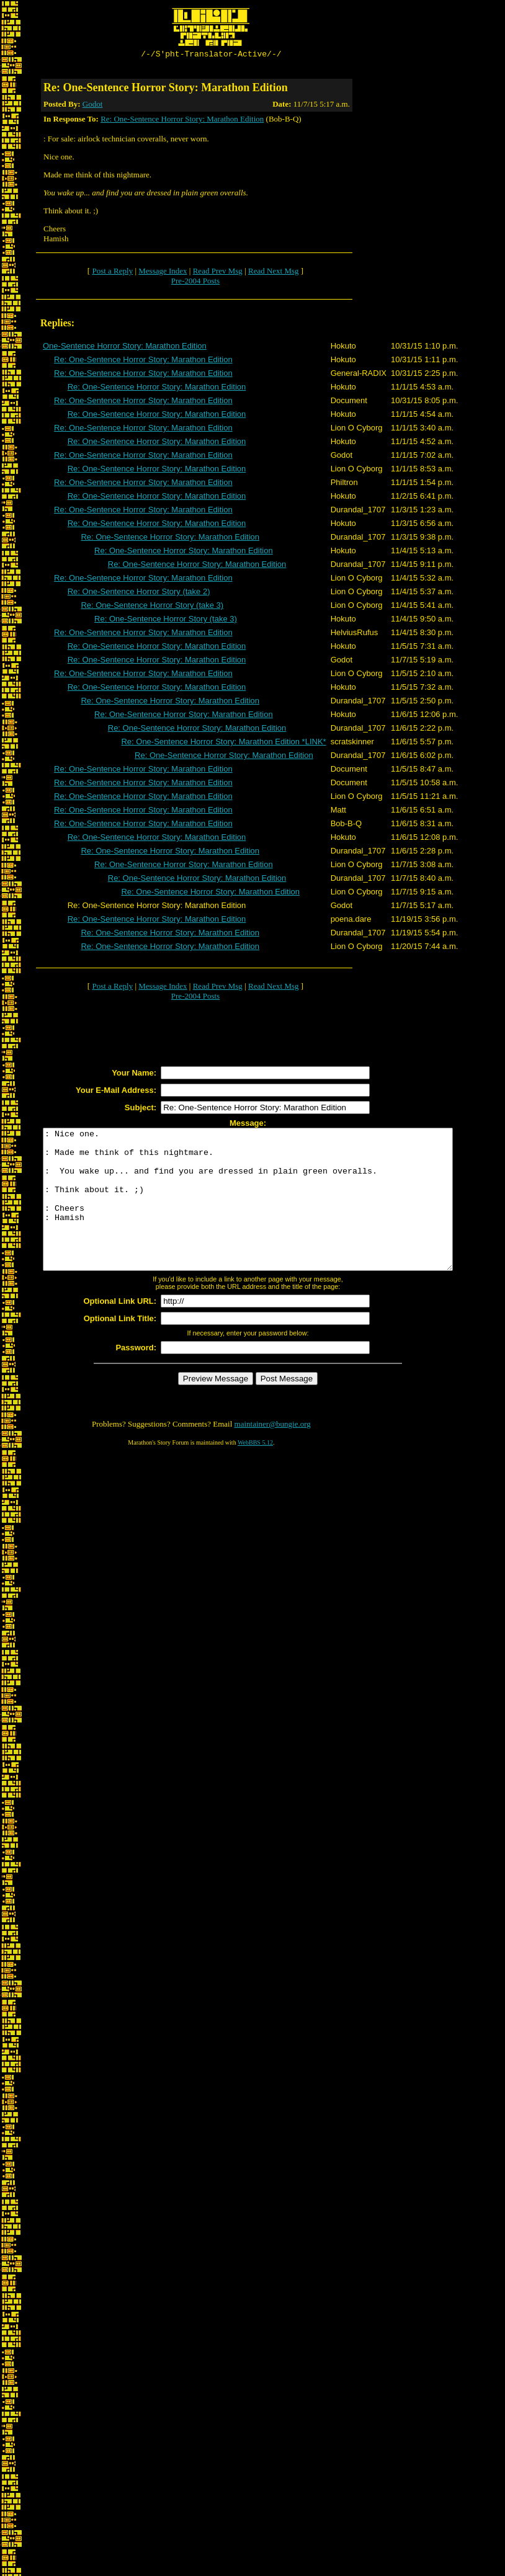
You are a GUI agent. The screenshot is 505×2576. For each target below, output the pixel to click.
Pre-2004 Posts (195, 282)
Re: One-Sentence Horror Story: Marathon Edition (182, 120)
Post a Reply (112, 272)
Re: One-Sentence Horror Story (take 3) (152, 607)
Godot (93, 105)
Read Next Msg (273, 272)
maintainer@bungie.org (273, 1453)
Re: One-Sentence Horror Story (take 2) (139, 593)
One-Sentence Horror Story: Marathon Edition (125, 347)
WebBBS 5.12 (255, 1472)
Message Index (162, 272)
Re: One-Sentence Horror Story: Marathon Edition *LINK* (223, 743)
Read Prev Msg (218, 272)
